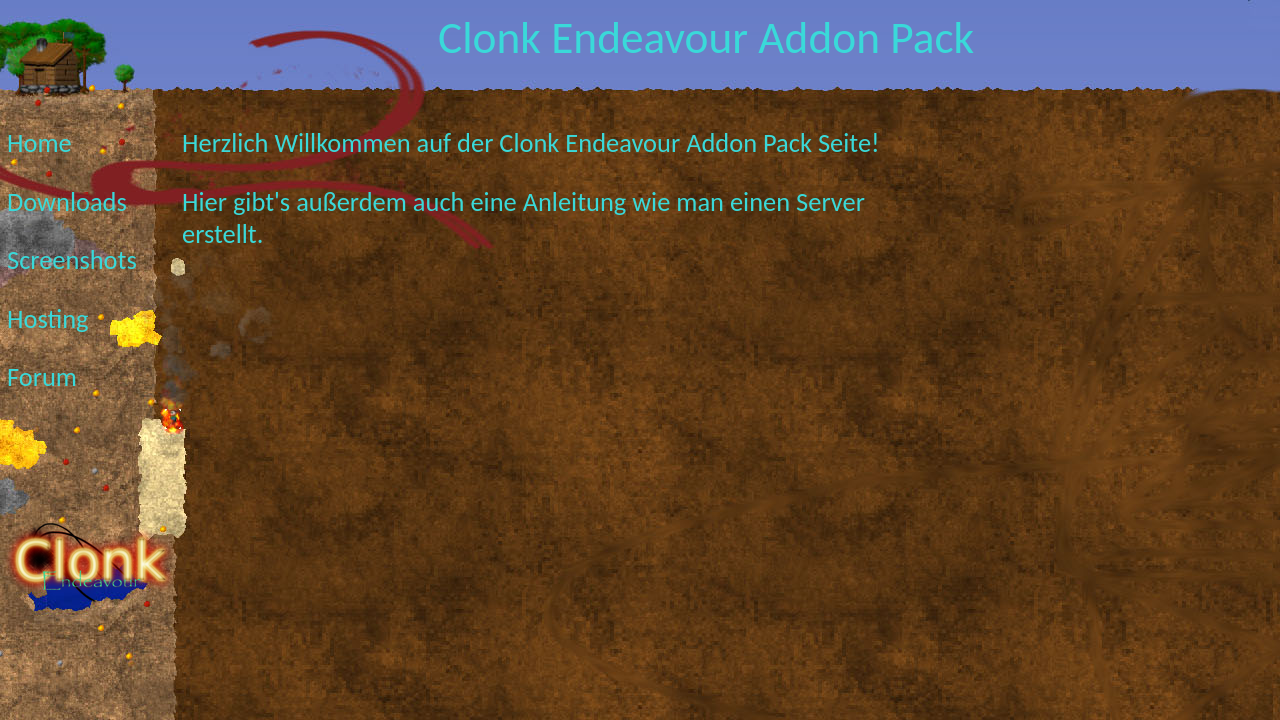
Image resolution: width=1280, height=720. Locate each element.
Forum (42, 377)
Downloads (67, 202)
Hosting (48, 319)
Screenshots (72, 260)
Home (39, 143)
